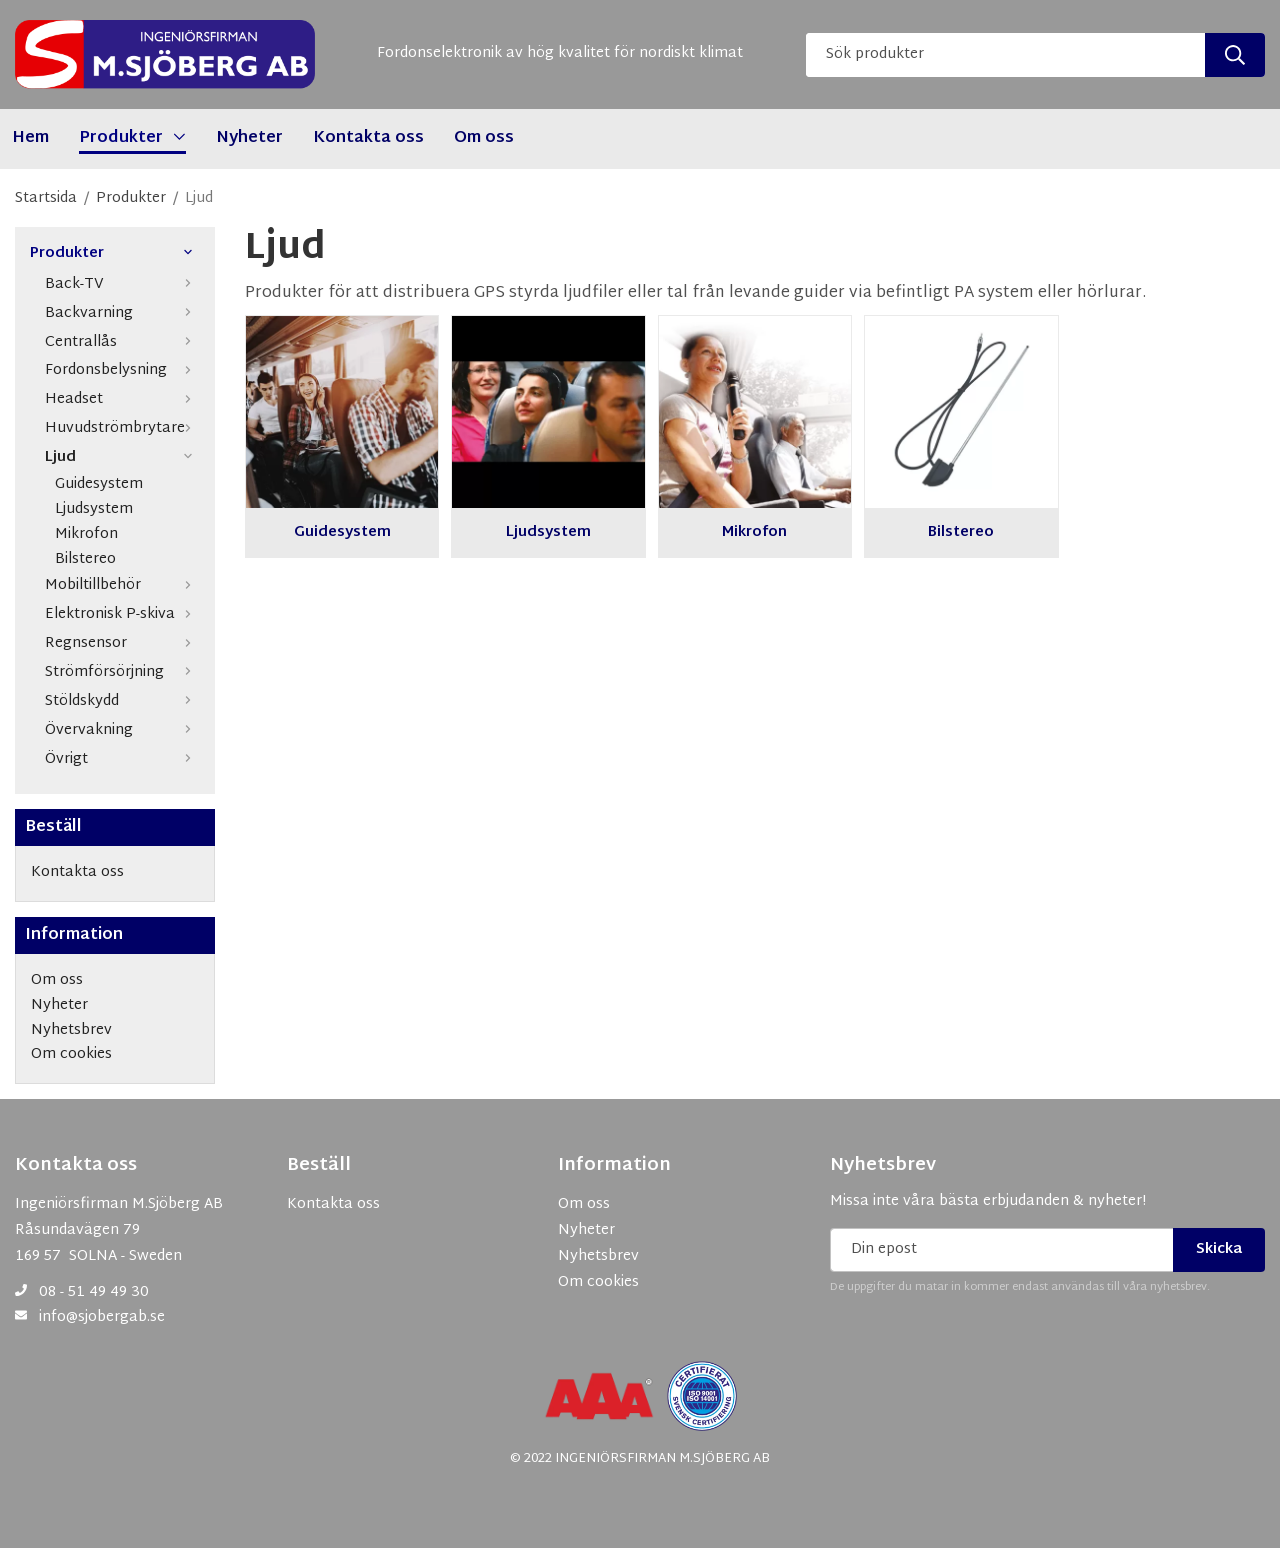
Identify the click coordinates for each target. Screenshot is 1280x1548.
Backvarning (122, 313)
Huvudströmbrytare (122, 428)
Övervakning (122, 730)
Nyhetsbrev (883, 1166)
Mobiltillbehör (122, 585)
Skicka (1219, 1249)
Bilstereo (85, 560)
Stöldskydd (122, 701)
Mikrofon (86, 535)
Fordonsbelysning (122, 370)
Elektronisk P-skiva (122, 614)
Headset (122, 399)
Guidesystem (99, 485)
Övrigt (122, 759)
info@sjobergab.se (102, 1317)
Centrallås (122, 342)
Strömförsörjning (122, 672)
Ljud (122, 457)
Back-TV (122, 284)
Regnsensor (122, 643)
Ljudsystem (94, 510)
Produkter (115, 254)
